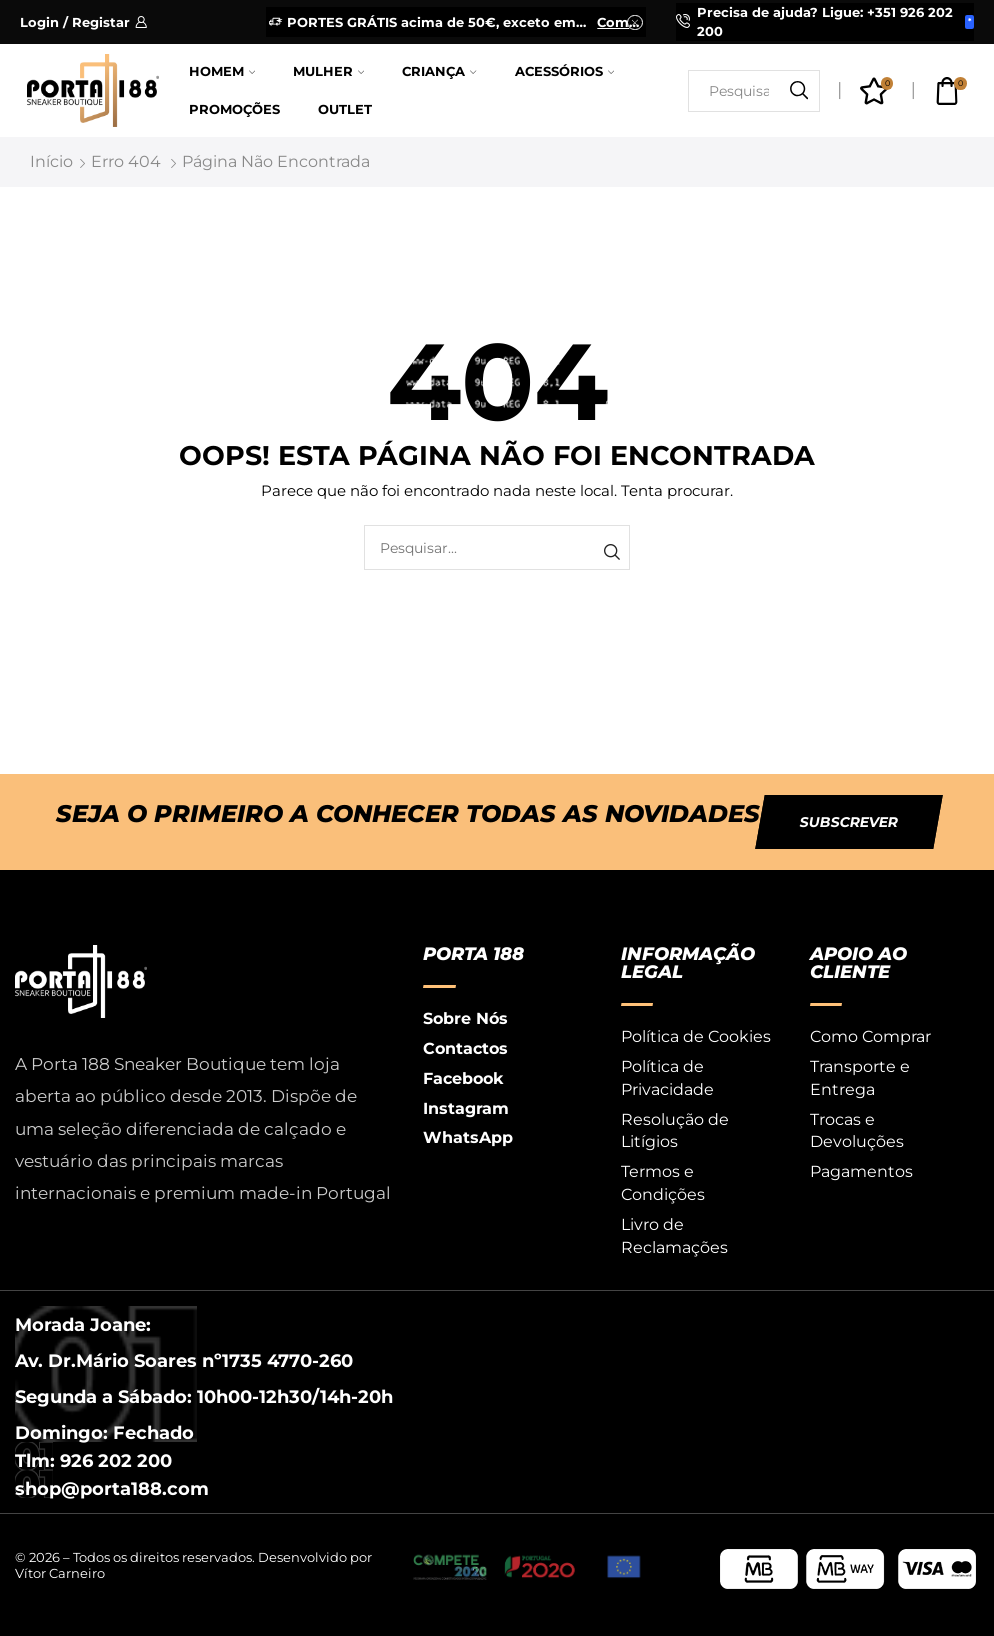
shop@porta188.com (112, 1489)
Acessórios (564, 71)
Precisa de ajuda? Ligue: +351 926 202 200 (825, 21)
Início (51, 161)
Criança (439, 71)
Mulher (328, 71)
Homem (222, 71)
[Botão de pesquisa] (799, 91)
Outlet (345, 109)
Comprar (620, 22)
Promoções (234, 109)
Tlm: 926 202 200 (93, 1461)
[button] (849, 822)
